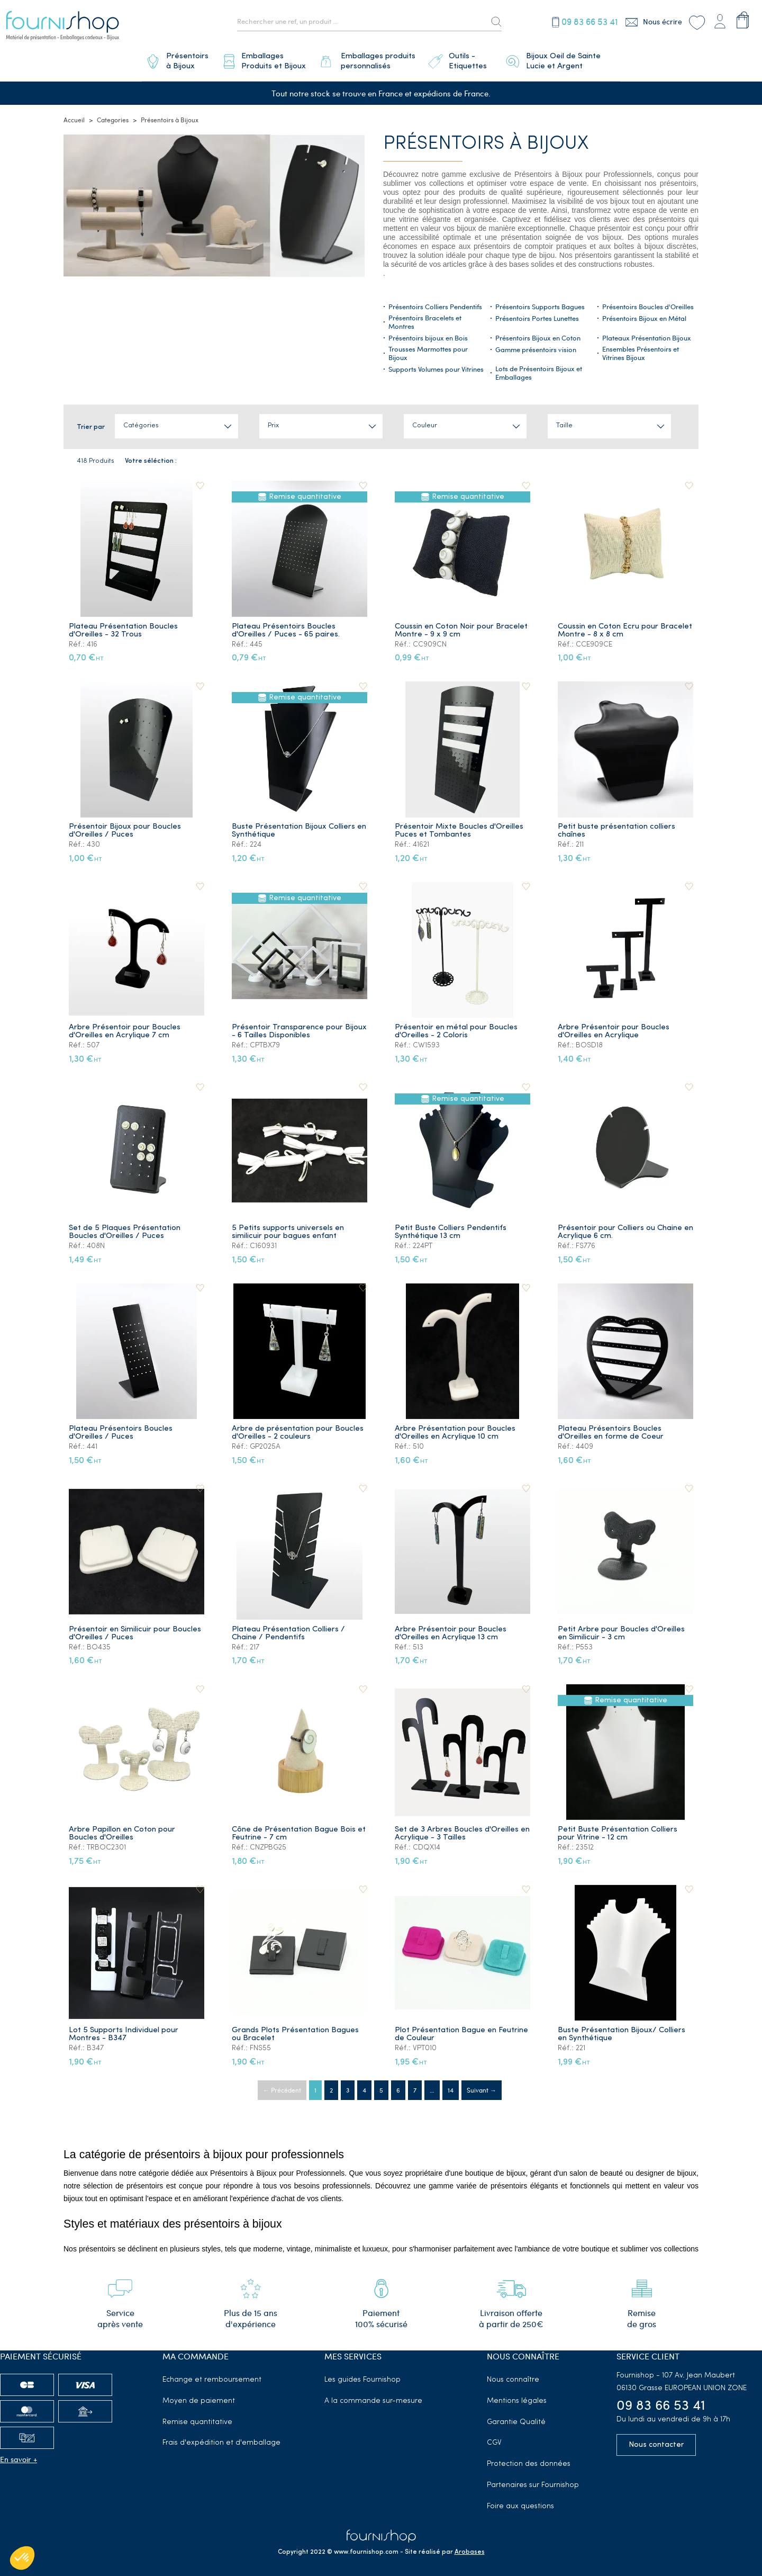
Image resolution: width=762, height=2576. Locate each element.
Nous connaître (513, 2376)
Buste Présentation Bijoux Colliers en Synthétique (299, 827)
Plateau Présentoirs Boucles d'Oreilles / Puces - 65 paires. (286, 626)
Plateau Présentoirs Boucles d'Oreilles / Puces (121, 1429)
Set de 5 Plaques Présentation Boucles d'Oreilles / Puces (125, 1228)
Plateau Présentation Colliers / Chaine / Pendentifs (289, 1629)
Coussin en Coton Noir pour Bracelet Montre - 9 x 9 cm (461, 626)
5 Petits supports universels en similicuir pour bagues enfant (288, 1228)
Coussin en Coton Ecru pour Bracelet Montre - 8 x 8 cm (625, 626)
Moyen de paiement (198, 2397)
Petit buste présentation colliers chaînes (617, 827)
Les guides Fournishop (362, 2376)
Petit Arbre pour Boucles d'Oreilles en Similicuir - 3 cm (621, 1629)
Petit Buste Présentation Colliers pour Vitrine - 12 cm (618, 1830)
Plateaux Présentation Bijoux (646, 334)
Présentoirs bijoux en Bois (428, 334)
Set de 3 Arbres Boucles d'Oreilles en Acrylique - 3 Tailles (457, 1830)
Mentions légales (517, 2397)
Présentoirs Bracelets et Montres (424, 318)
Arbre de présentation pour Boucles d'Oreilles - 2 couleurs (298, 1429)
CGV (494, 2439)
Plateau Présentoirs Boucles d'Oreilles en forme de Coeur (611, 1429)
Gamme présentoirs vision (535, 346)
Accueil (74, 116)
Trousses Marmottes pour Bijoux (428, 350)
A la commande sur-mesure (373, 2397)
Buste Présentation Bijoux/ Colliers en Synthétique (622, 2030)
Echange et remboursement (211, 2376)
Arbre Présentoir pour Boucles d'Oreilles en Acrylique (614, 1027)
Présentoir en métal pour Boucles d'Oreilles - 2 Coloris (456, 1027)
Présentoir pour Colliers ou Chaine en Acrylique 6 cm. (620, 1228)
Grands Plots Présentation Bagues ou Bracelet (295, 2030)
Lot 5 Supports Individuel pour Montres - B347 (124, 2030)
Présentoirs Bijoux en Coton (537, 334)
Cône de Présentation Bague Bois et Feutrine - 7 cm (299, 1830)
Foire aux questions (520, 2502)
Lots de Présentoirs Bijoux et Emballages (538, 369)
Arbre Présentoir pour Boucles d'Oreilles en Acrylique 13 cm (451, 1629)
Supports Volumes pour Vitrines (436, 366)
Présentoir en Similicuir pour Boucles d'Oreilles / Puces (135, 1629)
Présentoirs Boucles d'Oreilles (648, 303)
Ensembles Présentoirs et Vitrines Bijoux (640, 350)
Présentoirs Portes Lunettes (537, 314)
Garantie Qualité (516, 2418)
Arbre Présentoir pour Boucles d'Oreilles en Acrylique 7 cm (125, 1027)
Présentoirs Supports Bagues (540, 303)
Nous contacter (656, 2441)
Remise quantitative (197, 2418)
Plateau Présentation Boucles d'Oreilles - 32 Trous (123, 626)
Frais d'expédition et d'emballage (221, 2439)
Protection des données (528, 2460)
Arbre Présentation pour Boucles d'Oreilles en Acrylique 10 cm (455, 1429)
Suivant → (481, 2086)
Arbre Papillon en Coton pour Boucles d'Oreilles (122, 1830)
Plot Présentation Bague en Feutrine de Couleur (462, 2030)
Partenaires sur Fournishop (533, 2481)
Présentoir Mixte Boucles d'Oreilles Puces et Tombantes (459, 827)
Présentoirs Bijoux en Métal (644, 314)
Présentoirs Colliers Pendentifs (435, 303)
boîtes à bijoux (639, 242)
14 (450, 2086)
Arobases (470, 2548)
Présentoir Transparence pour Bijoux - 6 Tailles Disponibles (287, 1027)
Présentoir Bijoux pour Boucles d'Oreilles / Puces (125, 827)
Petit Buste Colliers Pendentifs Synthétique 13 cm (451, 1228)
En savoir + (18, 2455)
